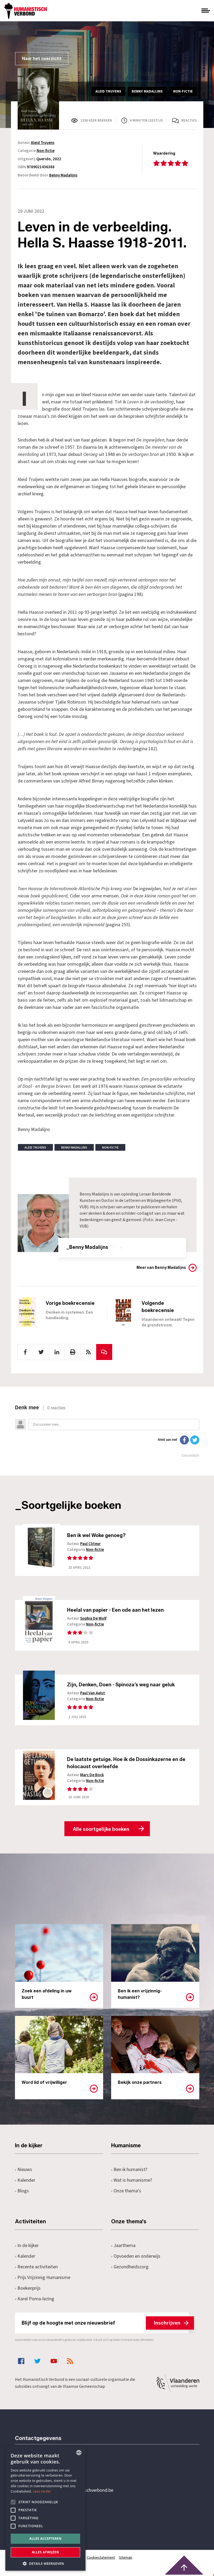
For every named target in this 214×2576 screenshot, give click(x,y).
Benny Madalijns (63, 175)
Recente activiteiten (36, 2267)
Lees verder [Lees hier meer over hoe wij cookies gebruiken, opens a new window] (42, 2491)
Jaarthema (123, 2245)
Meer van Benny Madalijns (161, 1267)
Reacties (189, 120)
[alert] (45, 2508)
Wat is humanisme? (131, 2180)
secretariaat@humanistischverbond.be (74, 2491)
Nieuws (23, 2169)
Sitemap (126, 2558)
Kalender (25, 2180)
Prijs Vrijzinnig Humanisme (43, 2277)
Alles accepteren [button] (45, 2538)
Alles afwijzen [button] (45, 2552)
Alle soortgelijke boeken (101, 1829)
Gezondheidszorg (130, 2267)
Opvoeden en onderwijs (136, 2256)
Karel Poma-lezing (35, 2299)
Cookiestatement (101, 2558)
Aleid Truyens (43, 143)
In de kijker (27, 2245)
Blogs (22, 2191)
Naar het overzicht (41, 58)
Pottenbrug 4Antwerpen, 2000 (52, 2516)
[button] (45, 2563)
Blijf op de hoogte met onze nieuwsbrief (105, 2323)
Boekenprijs (28, 2288)
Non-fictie (46, 151)
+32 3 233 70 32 (51, 2469)
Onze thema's (126, 2191)
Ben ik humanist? (129, 2169)
